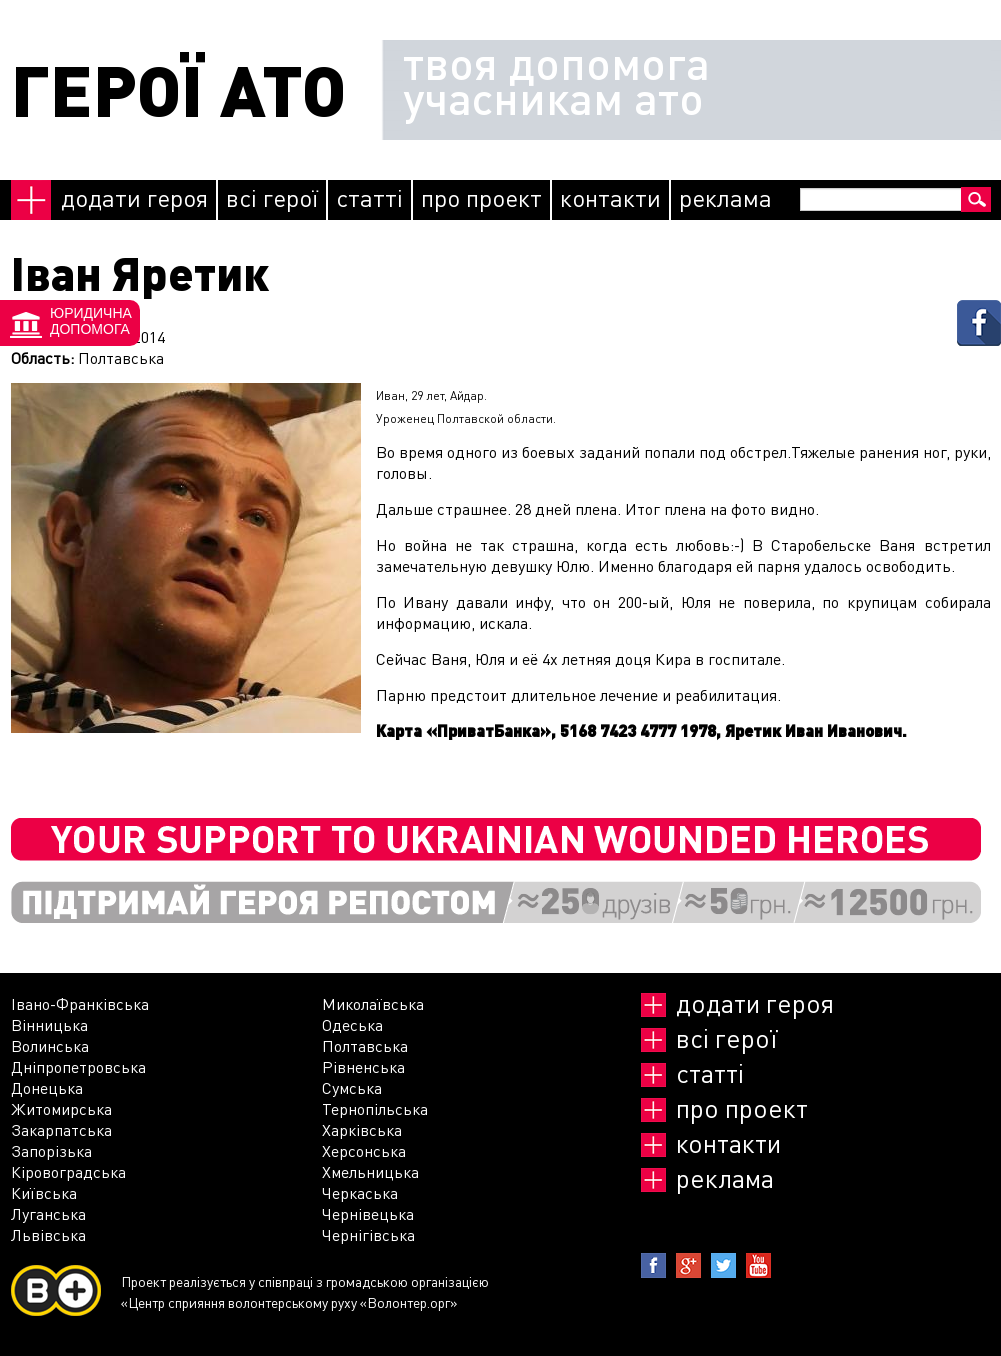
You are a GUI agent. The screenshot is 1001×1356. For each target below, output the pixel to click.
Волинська (50, 1045)
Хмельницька (370, 1171)
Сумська (352, 1087)
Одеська (352, 1024)
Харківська (362, 1129)
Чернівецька (368, 1213)
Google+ (688, 1265)
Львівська (48, 1234)
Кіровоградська (68, 1171)
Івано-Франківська (80, 1003)
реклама (725, 197)
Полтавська (365, 1045)
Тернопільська (375, 1108)
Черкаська (360, 1192)
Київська (44, 1192)
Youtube (758, 1265)
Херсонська (364, 1150)
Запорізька (51, 1150)
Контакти (610, 197)
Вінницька (49, 1024)
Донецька (47, 1087)
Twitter (723, 1265)
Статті (369, 197)
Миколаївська (373, 1003)
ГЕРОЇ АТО (178, 89)
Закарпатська (61, 1129)
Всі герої (272, 197)
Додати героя (134, 197)
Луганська (48, 1213)
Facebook (653, 1265)
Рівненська (363, 1066)
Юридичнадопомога (91, 321)
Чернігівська (368, 1234)
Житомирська (61, 1108)
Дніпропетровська (78, 1066)
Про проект (481, 197)
